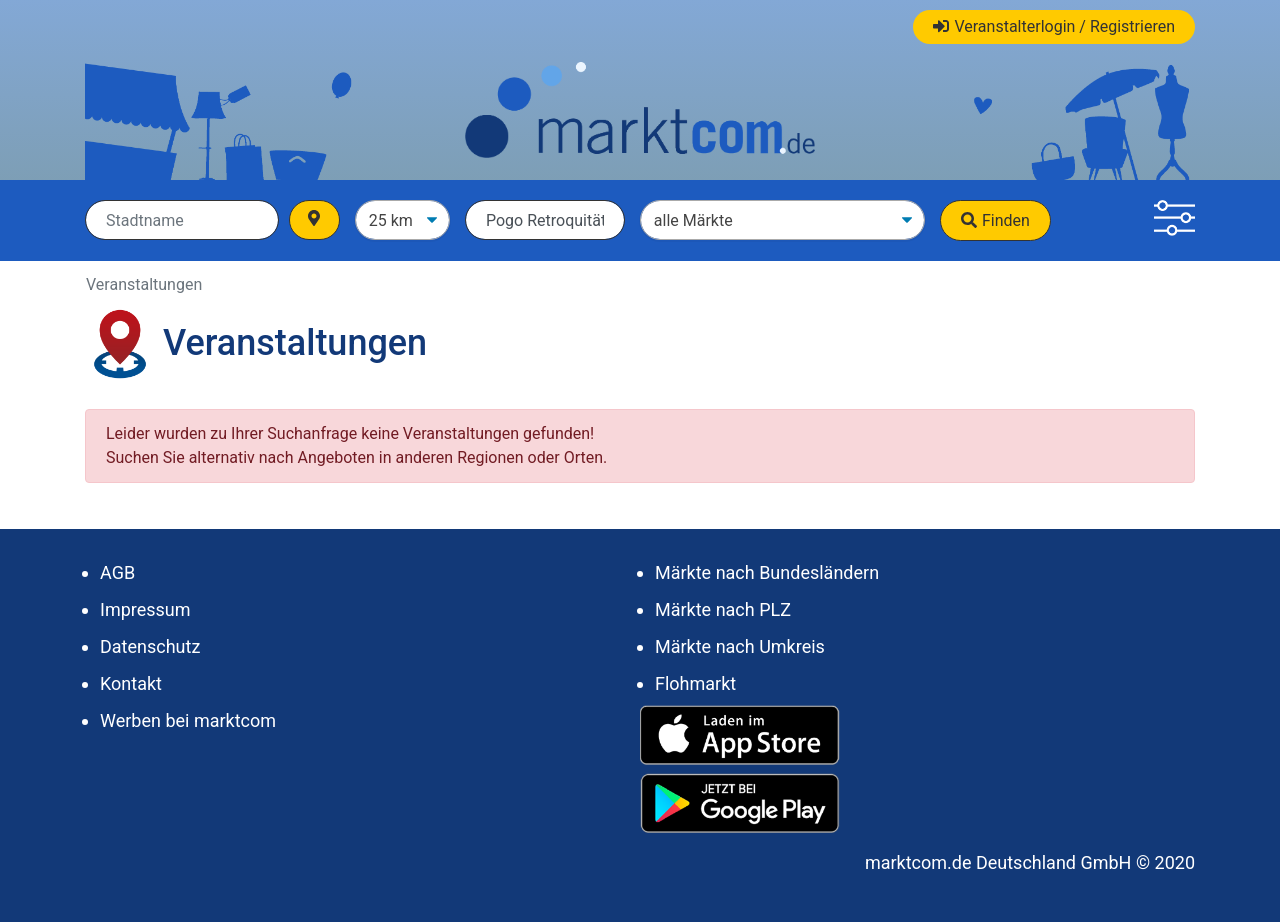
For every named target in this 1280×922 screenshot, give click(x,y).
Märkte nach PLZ (723, 609)
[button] (1174, 220)
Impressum (145, 609)
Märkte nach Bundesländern (767, 572)
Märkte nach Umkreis (740, 646)
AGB (117, 572)
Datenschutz (150, 646)
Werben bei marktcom (188, 720)
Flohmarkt (695, 683)
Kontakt (131, 683)
